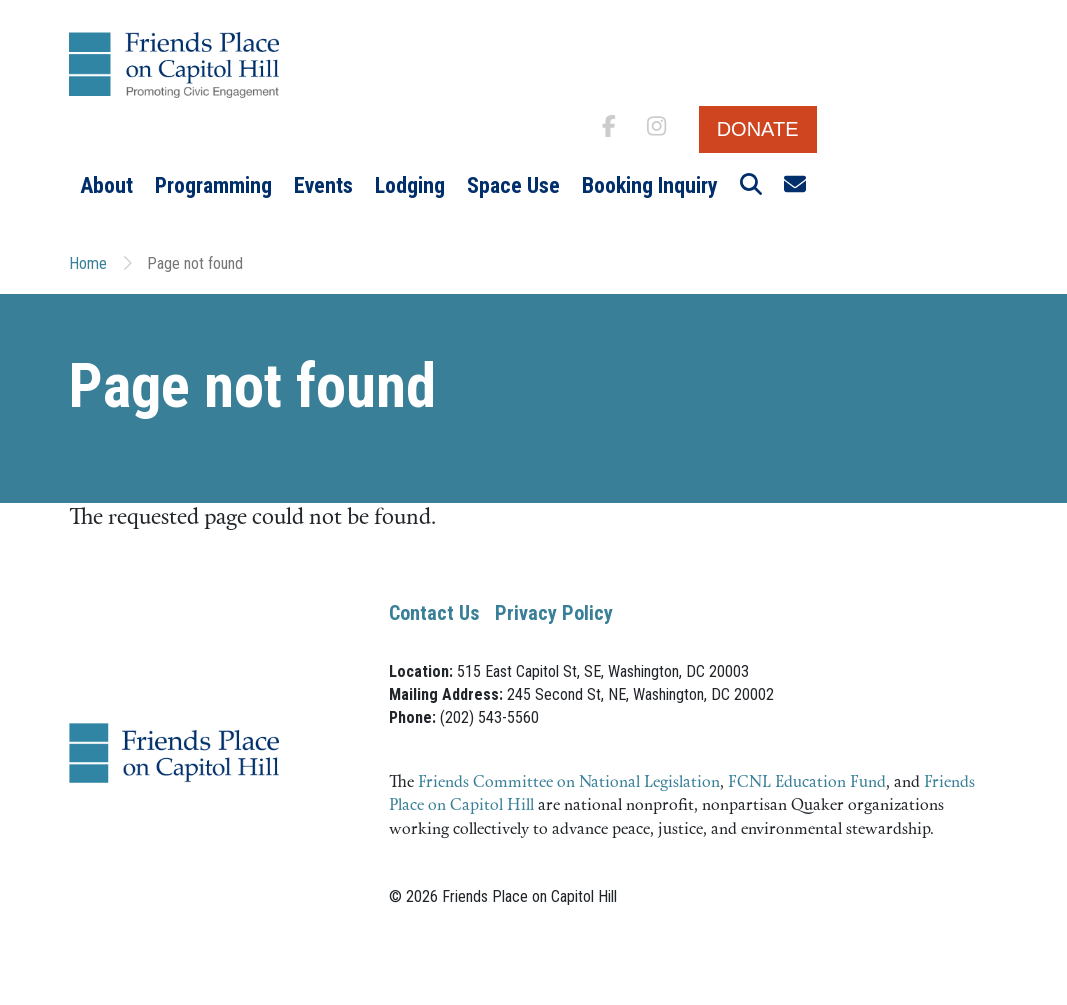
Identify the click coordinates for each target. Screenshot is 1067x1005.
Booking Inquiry (650, 185)
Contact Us (434, 613)
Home (88, 263)
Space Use (513, 185)
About (106, 185)
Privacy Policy (554, 613)
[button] (751, 186)
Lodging (410, 185)
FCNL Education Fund (807, 783)
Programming (213, 185)
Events (323, 185)
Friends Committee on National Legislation (569, 783)
